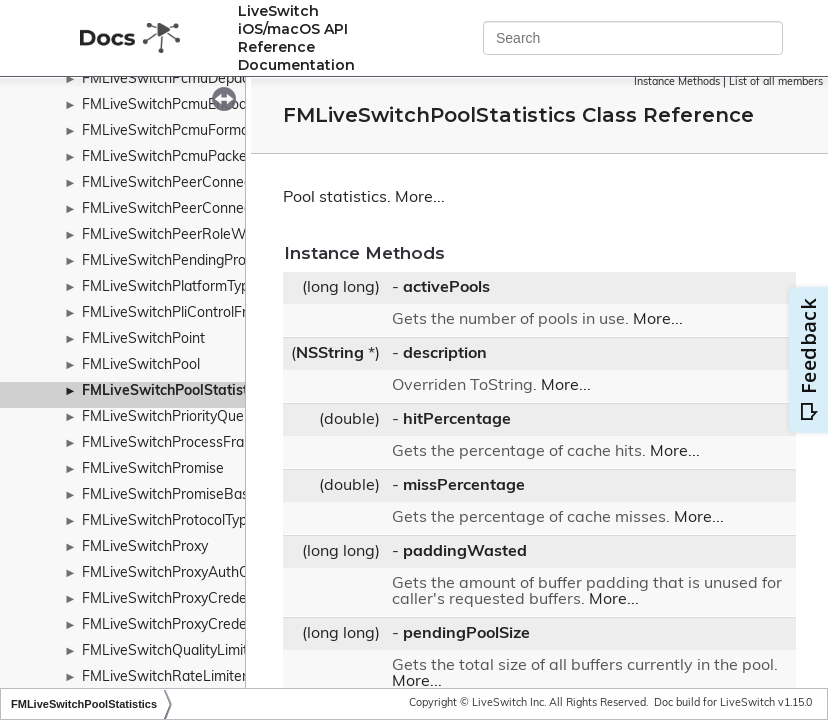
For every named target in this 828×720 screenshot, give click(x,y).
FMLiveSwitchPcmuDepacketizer (187, 79)
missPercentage (464, 486)
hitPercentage (457, 420)
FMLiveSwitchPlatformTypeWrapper (198, 287)
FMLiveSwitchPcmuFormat (168, 131)
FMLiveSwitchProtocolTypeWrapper (197, 521)
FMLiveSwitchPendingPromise (179, 261)
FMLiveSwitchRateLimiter (164, 677)
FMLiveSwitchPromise (153, 469)
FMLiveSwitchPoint (143, 339)
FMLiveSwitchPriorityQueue (171, 417)
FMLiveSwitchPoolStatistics (174, 391)
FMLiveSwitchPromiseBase (169, 495)
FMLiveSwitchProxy (145, 547)
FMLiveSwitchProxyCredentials (181, 599)
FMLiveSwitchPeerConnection (178, 183)
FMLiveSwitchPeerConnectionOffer (195, 209)
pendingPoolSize (466, 634)
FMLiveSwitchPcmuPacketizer (178, 157)
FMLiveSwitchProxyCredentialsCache (202, 625)
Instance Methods (677, 82)
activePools (446, 288)
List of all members (776, 82)
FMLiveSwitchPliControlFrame (178, 313)
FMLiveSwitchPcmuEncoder (171, 105)
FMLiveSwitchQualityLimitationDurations (212, 651)
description (445, 354)
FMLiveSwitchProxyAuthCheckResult (201, 573)
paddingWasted (465, 552)
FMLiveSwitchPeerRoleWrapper (185, 235)
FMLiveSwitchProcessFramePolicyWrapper (220, 443)
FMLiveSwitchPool (141, 365)
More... (420, 198)
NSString (330, 354)
